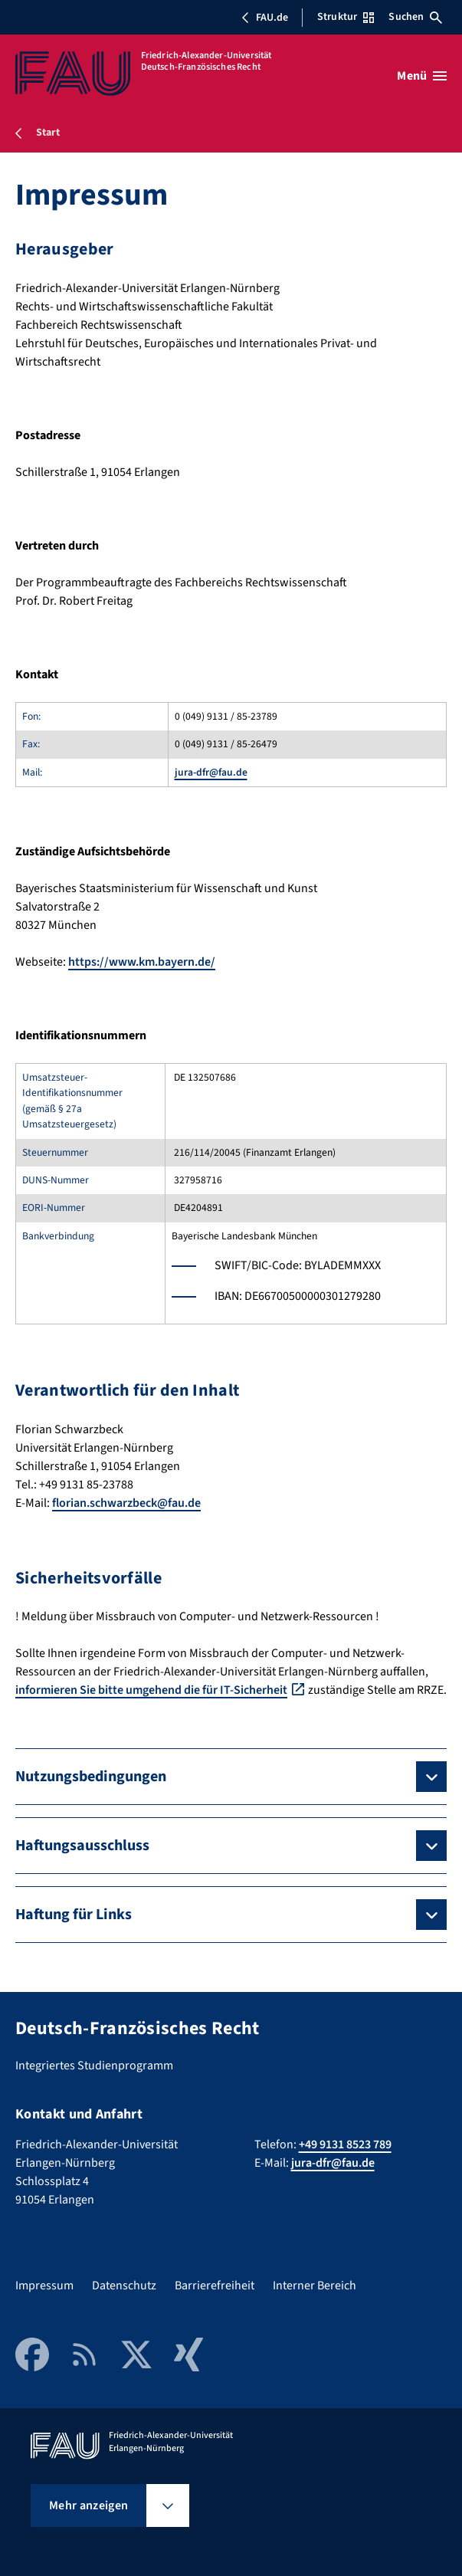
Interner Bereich (314, 2285)
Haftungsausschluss (82, 1845)
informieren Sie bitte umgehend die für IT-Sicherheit (151, 1690)
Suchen (415, 17)
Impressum (44, 2285)
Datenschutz (124, 2285)
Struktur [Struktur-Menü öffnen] (345, 17)
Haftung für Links (73, 1914)
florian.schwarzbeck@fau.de (126, 1503)
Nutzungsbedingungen (90, 1776)
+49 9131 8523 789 (345, 2144)
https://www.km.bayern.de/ (141, 961)
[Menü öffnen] (422, 76)
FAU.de (264, 17)
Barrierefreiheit (214, 2285)
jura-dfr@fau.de (211, 772)
